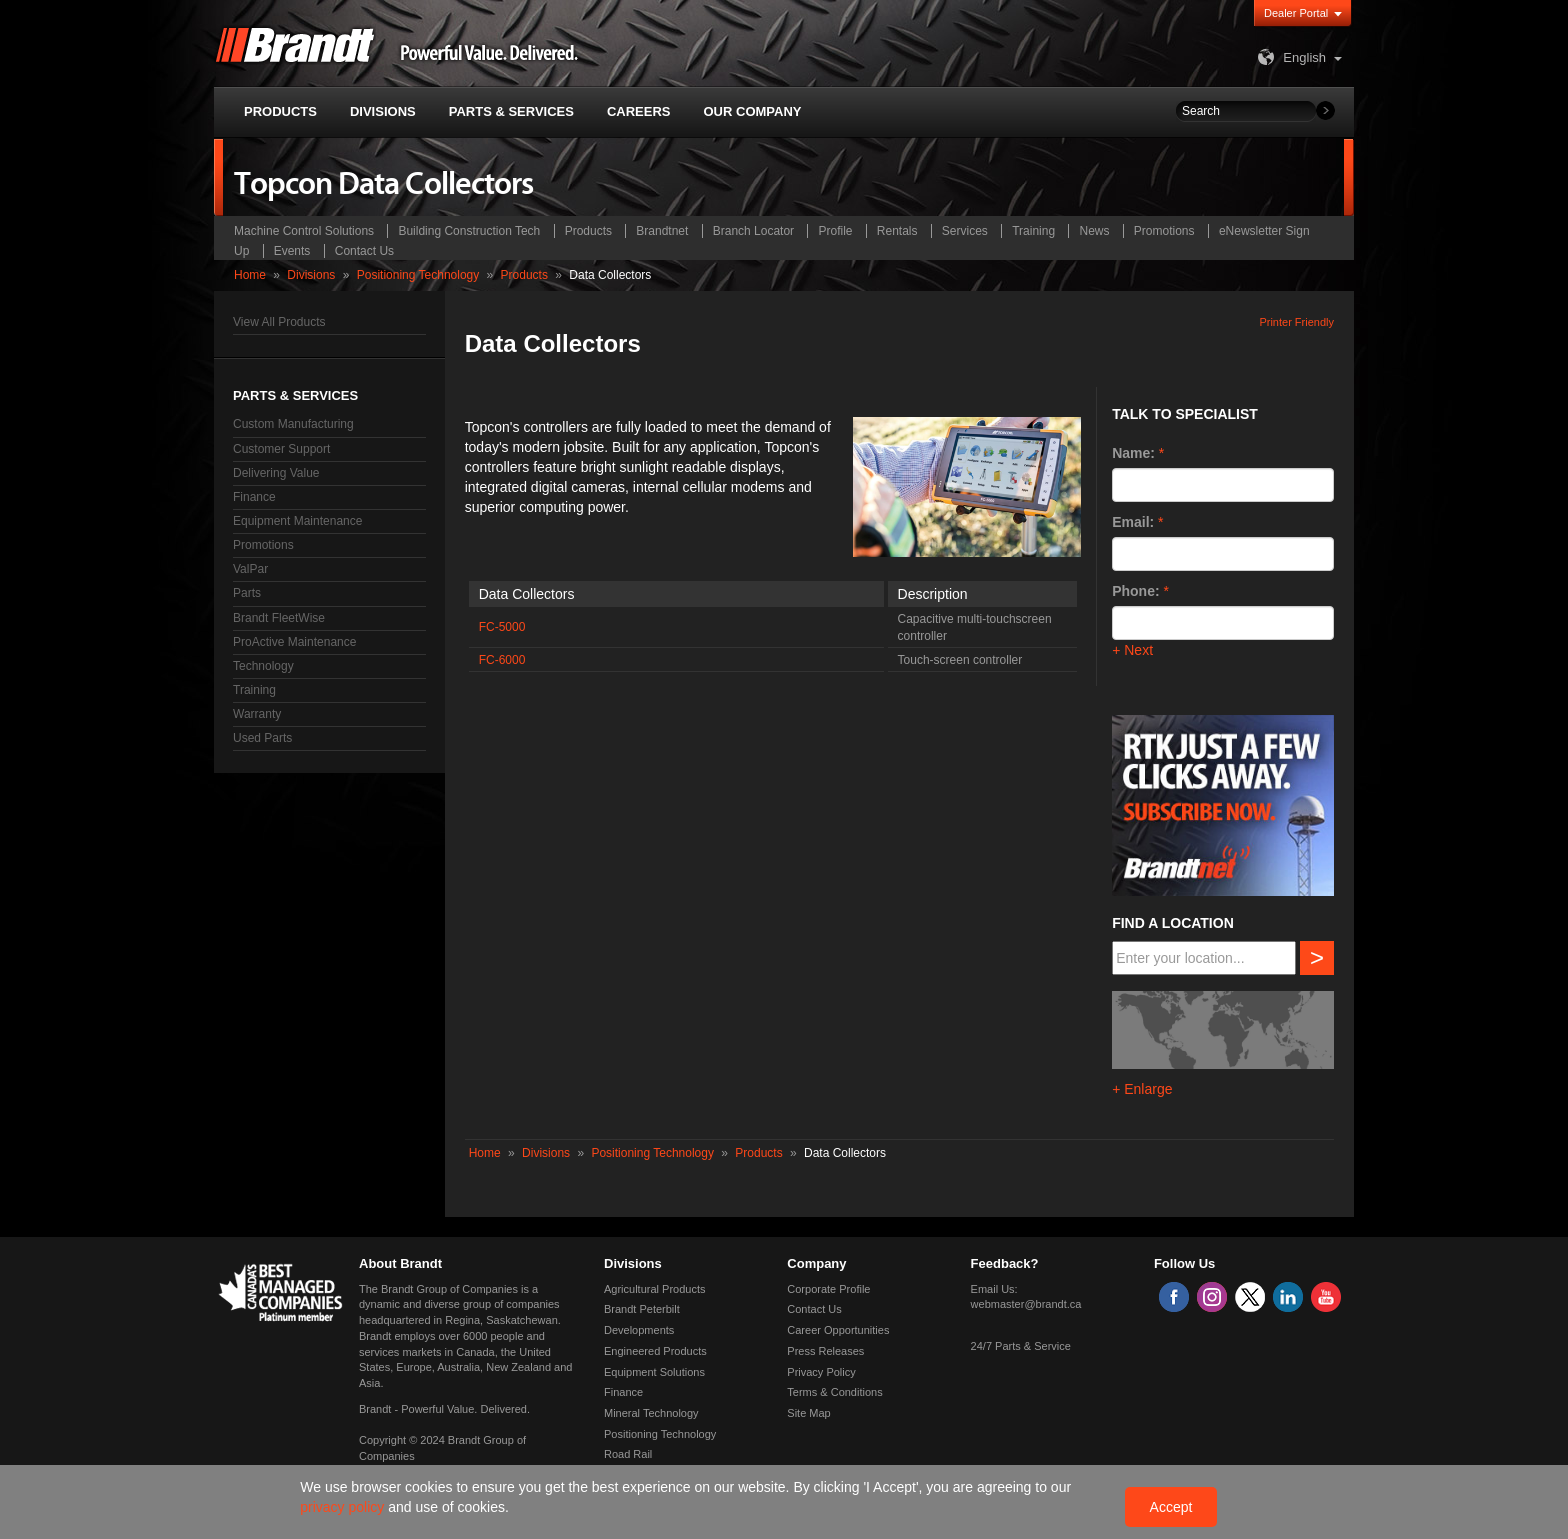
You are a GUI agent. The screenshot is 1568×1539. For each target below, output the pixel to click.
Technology (263, 666)
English (1289, 57)
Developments (639, 1330)
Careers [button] (639, 111)
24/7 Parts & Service (1021, 1346)
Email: (1133, 522)
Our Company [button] (753, 111)
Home (250, 275)
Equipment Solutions (654, 1372)
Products (588, 231)
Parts (247, 593)
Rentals (897, 231)
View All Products (279, 322)
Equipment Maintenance (297, 521)
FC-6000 (502, 660)
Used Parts (262, 738)
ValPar (250, 569)
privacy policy (344, 1507)
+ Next (1132, 650)
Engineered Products (655, 1351)
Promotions (1164, 231)
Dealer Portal (1296, 13)
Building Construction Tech (469, 231)
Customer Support (281, 449)
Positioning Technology (418, 275)
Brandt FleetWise (279, 618)
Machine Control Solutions (304, 231)
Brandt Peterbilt (642, 1309)
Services (965, 231)
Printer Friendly (1296, 322)
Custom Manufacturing (293, 424)
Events (292, 251)
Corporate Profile (828, 1289)
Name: (1133, 453)
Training (1033, 231)
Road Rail (628, 1454)
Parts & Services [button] (511, 111)
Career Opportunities (838, 1330)
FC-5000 (502, 627)
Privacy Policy (821, 1372)
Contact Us (364, 251)
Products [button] (280, 111)
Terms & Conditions (834, 1392)
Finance (254, 497)
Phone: (1135, 591)
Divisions (311, 275)
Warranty (257, 714)
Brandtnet (662, 231)
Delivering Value (276, 473)
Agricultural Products (655, 1289)
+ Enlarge (1142, 1089)
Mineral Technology (651, 1413)
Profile (835, 231)
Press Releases (825, 1351)
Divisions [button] (383, 111)
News (1094, 231)
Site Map (808, 1413)
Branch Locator (753, 231)
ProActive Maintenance (294, 642)
